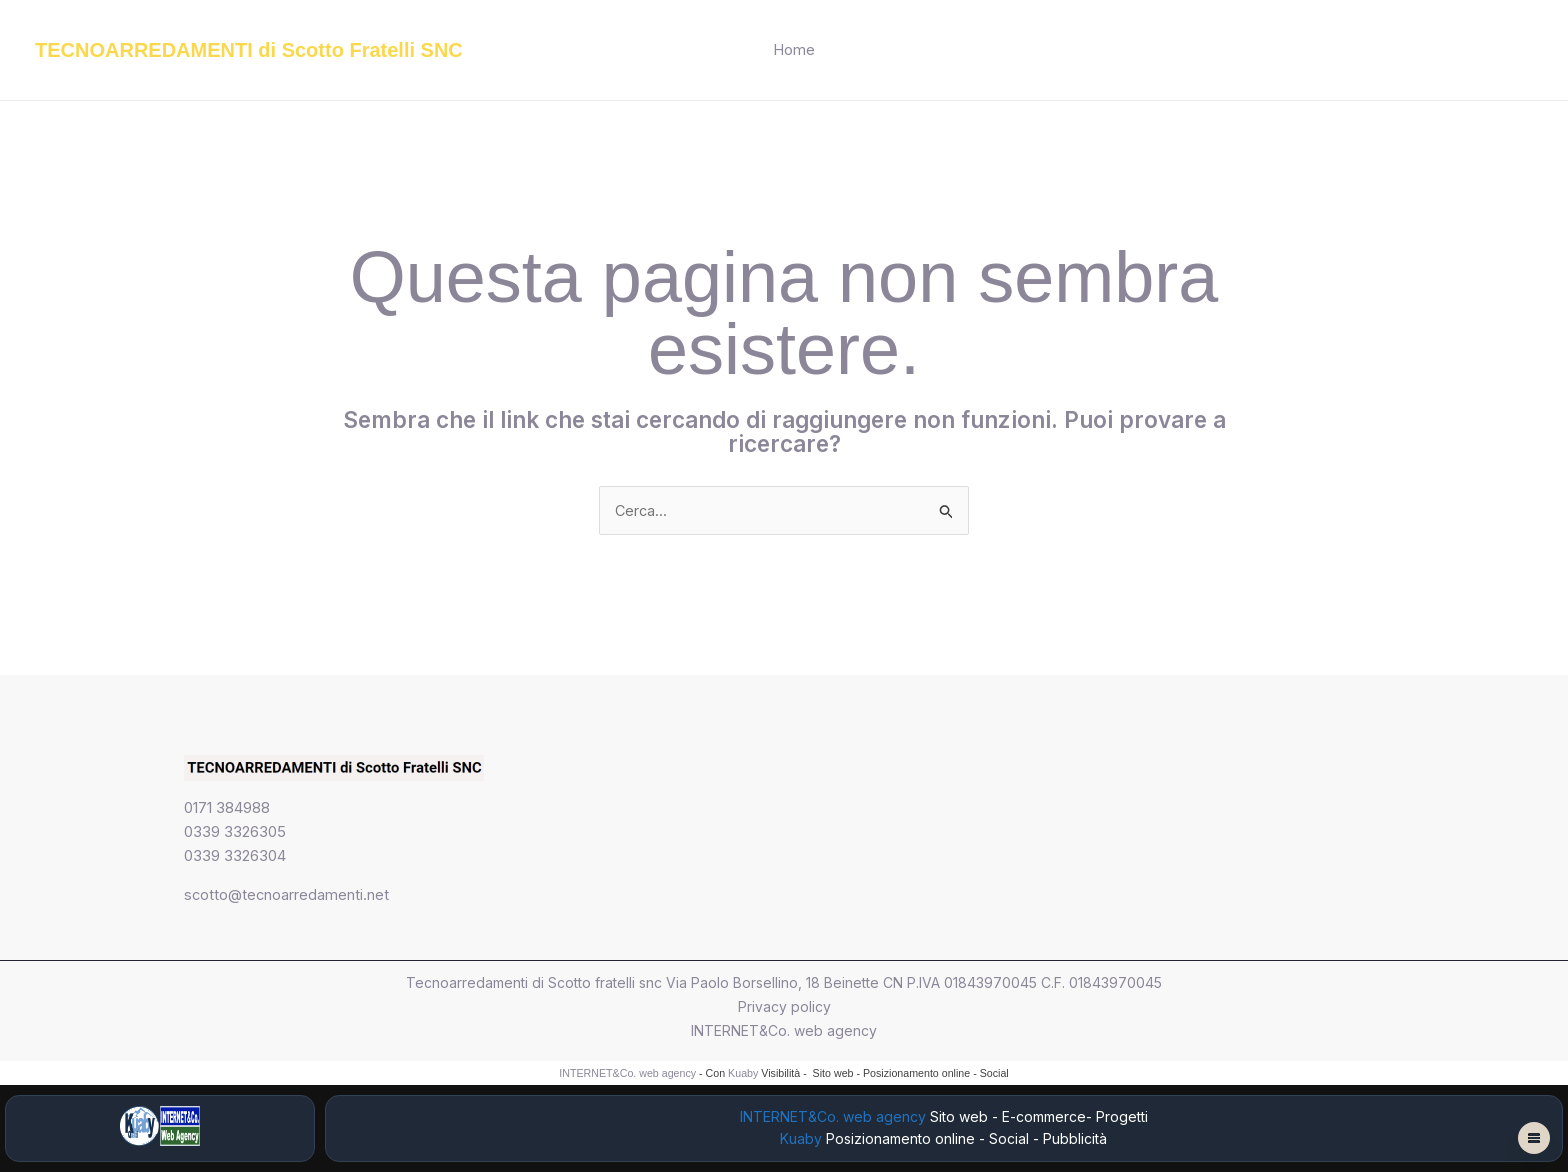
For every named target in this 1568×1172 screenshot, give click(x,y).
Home (794, 49)
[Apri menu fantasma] (1534, 1138)
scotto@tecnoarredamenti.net (287, 895)
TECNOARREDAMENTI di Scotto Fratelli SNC (249, 50)
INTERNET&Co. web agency (784, 1031)
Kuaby (743, 1074)
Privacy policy (784, 1007)
